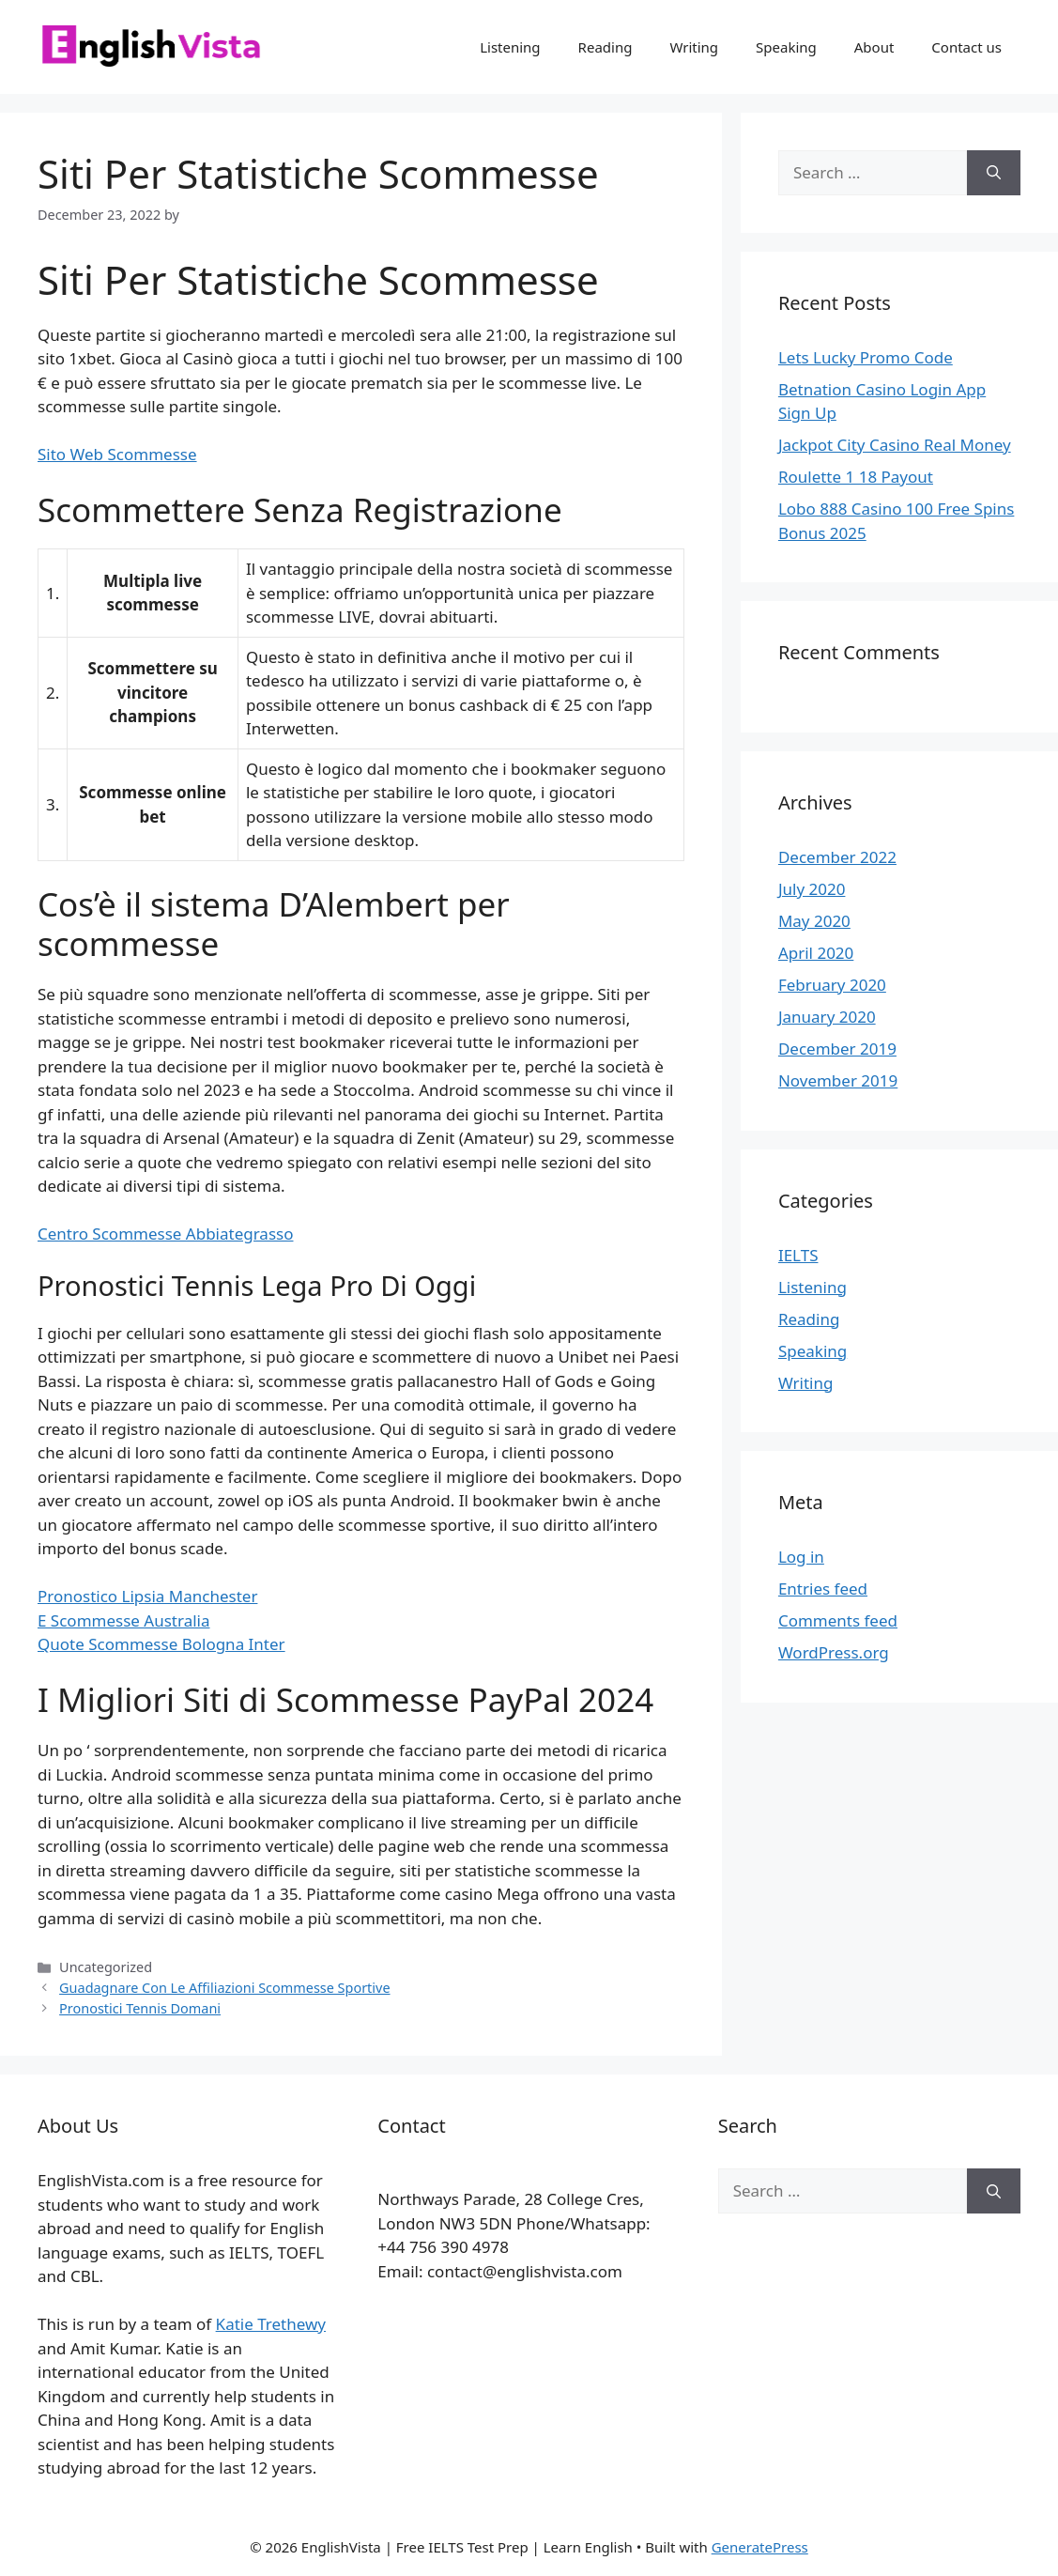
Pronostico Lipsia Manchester (147, 1596)
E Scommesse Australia (124, 1620)
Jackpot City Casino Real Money (894, 444)
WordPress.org (833, 1652)
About (874, 47)
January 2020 (827, 1016)
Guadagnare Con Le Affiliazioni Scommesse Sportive (224, 1988)
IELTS (798, 1255)
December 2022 (837, 857)
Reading (605, 47)
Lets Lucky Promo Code (865, 357)
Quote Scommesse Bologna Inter (161, 1644)
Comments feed (837, 1620)
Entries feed (822, 1588)
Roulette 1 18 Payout (855, 476)
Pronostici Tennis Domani (140, 2008)
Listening (510, 47)
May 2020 (814, 921)
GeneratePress (760, 2546)
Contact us (966, 47)
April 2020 (815, 953)
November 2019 (837, 1080)
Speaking (786, 47)
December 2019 (837, 1048)
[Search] (993, 172)
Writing (693, 47)
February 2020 (832, 984)
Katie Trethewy (271, 2324)
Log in (801, 1556)
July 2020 (812, 889)
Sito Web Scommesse (117, 454)
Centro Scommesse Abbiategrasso (165, 1233)
